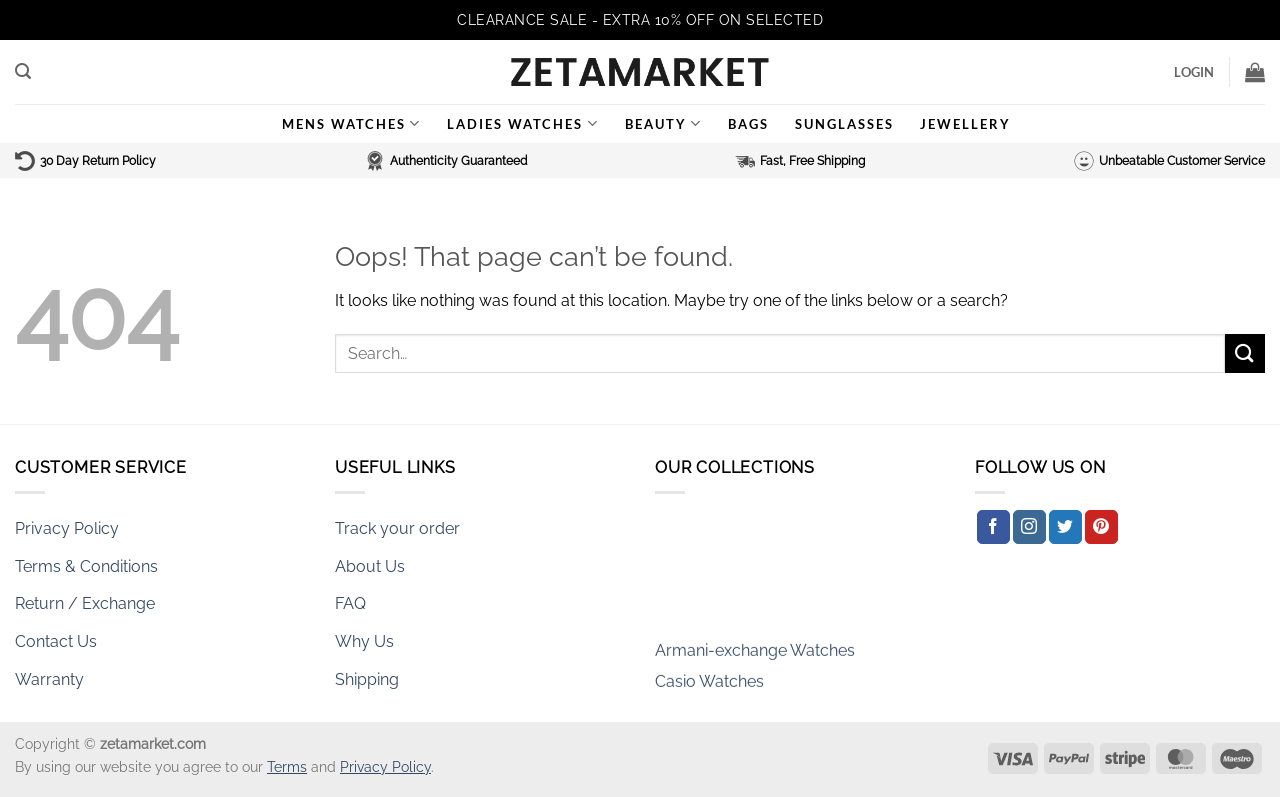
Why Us (364, 641)
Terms (287, 766)
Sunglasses (844, 124)
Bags (748, 124)
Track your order (397, 528)
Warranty (49, 679)
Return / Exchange (85, 603)
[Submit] (1245, 353)
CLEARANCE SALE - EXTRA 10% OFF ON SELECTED (640, 20)
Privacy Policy (67, 528)
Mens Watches (351, 123)
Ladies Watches (522, 123)
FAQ (350, 603)
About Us (370, 566)
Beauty (663, 123)
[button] (23, 71)
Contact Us (56, 641)
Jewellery (965, 124)
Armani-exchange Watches (755, 656)
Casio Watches (709, 687)
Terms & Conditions (86, 566)
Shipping (367, 679)
